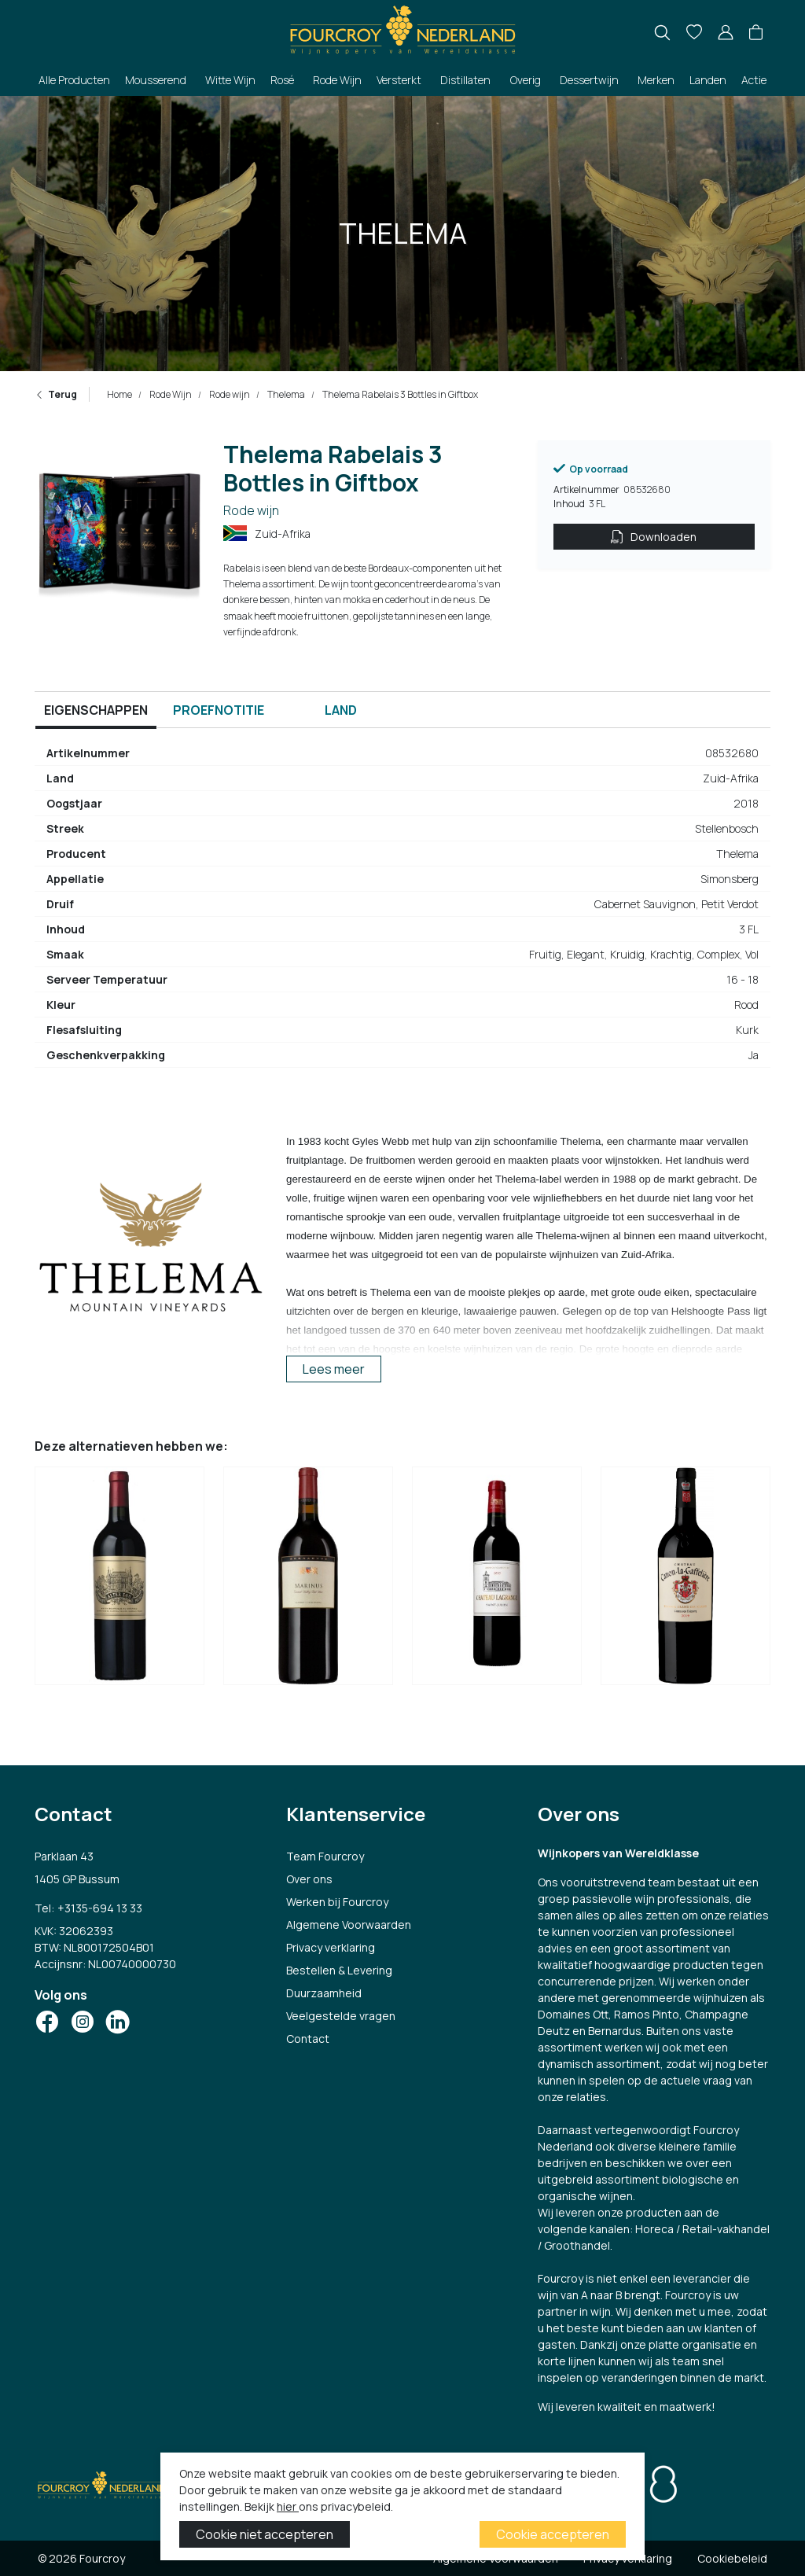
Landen (707, 79)
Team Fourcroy (325, 1856)
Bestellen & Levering (339, 1970)
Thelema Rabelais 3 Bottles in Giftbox (399, 394)
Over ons (309, 1878)
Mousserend (155, 79)
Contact (307, 2038)
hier (288, 2506)
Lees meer (334, 1369)
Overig (525, 79)
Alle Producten (74, 79)
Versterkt (399, 79)
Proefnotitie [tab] (218, 710)
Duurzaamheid (324, 1992)
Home (119, 394)
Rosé (282, 79)
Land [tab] (341, 710)
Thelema (285, 394)
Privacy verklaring (330, 1947)
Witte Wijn (230, 79)
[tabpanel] (402, 910)
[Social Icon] (47, 2021)
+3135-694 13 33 (99, 1908)
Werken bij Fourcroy (337, 1901)
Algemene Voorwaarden (348, 1924)
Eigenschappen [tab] (96, 710)
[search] (662, 32)
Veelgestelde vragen (340, 2015)
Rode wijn (229, 394)
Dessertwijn (589, 79)
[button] (755, 33)
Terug (56, 394)
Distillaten (465, 79)
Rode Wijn (337, 79)
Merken (656, 79)
